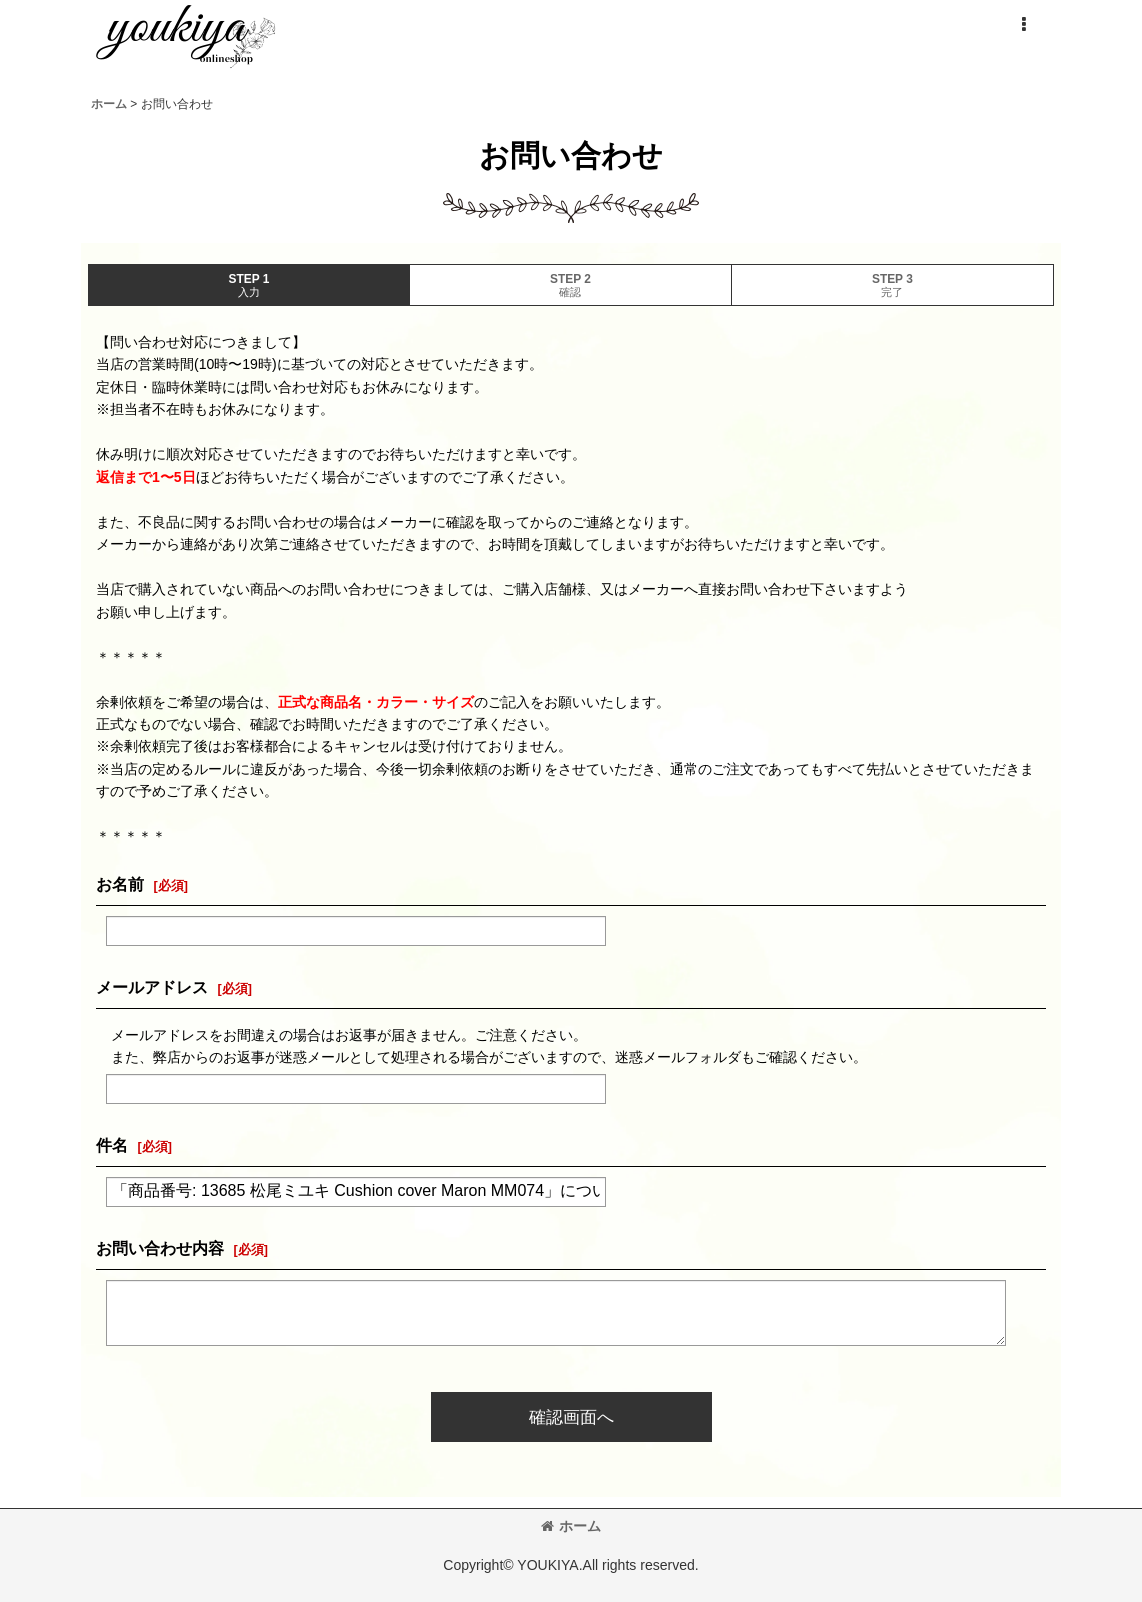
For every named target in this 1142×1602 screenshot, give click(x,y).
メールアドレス (152, 987)
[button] (1023, 25)
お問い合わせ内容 (160, 1248)
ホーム (571, 1526)
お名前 (120, 884)
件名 (112, 1145)
